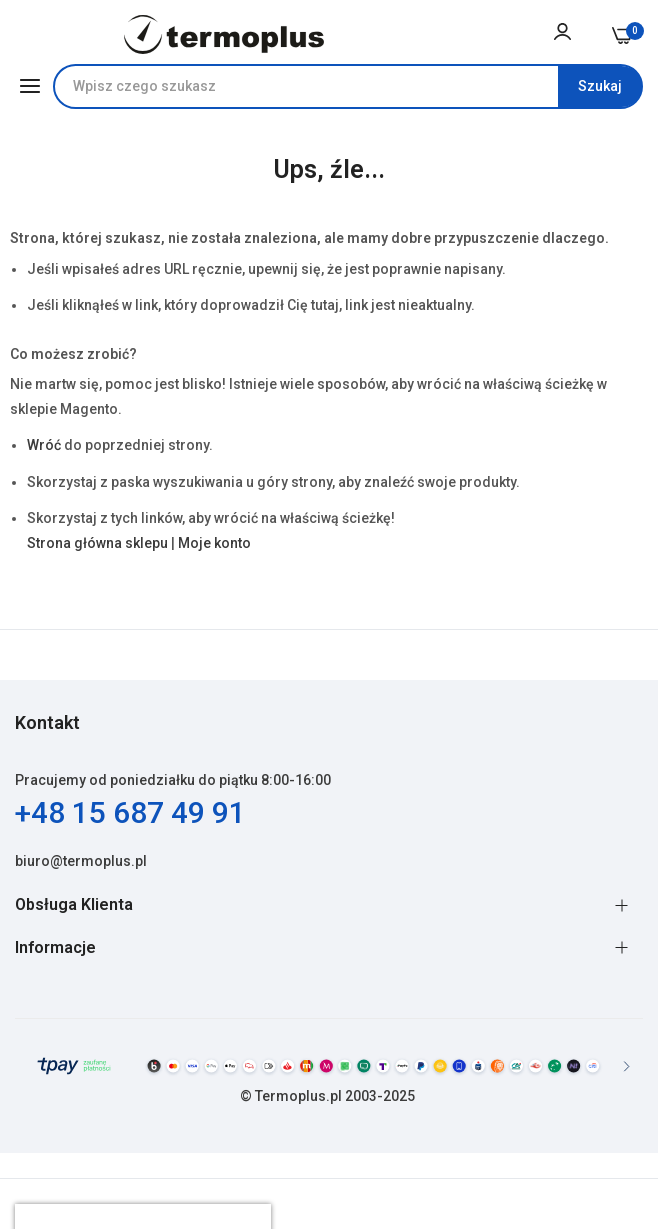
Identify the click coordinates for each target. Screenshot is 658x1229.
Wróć (44, 445)
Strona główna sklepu (97, 543)
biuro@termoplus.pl (81, 861)
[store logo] (224, 34)
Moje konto (214, 543)
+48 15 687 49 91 (130, 812)
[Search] (600, 86)
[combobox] (348, 86)
